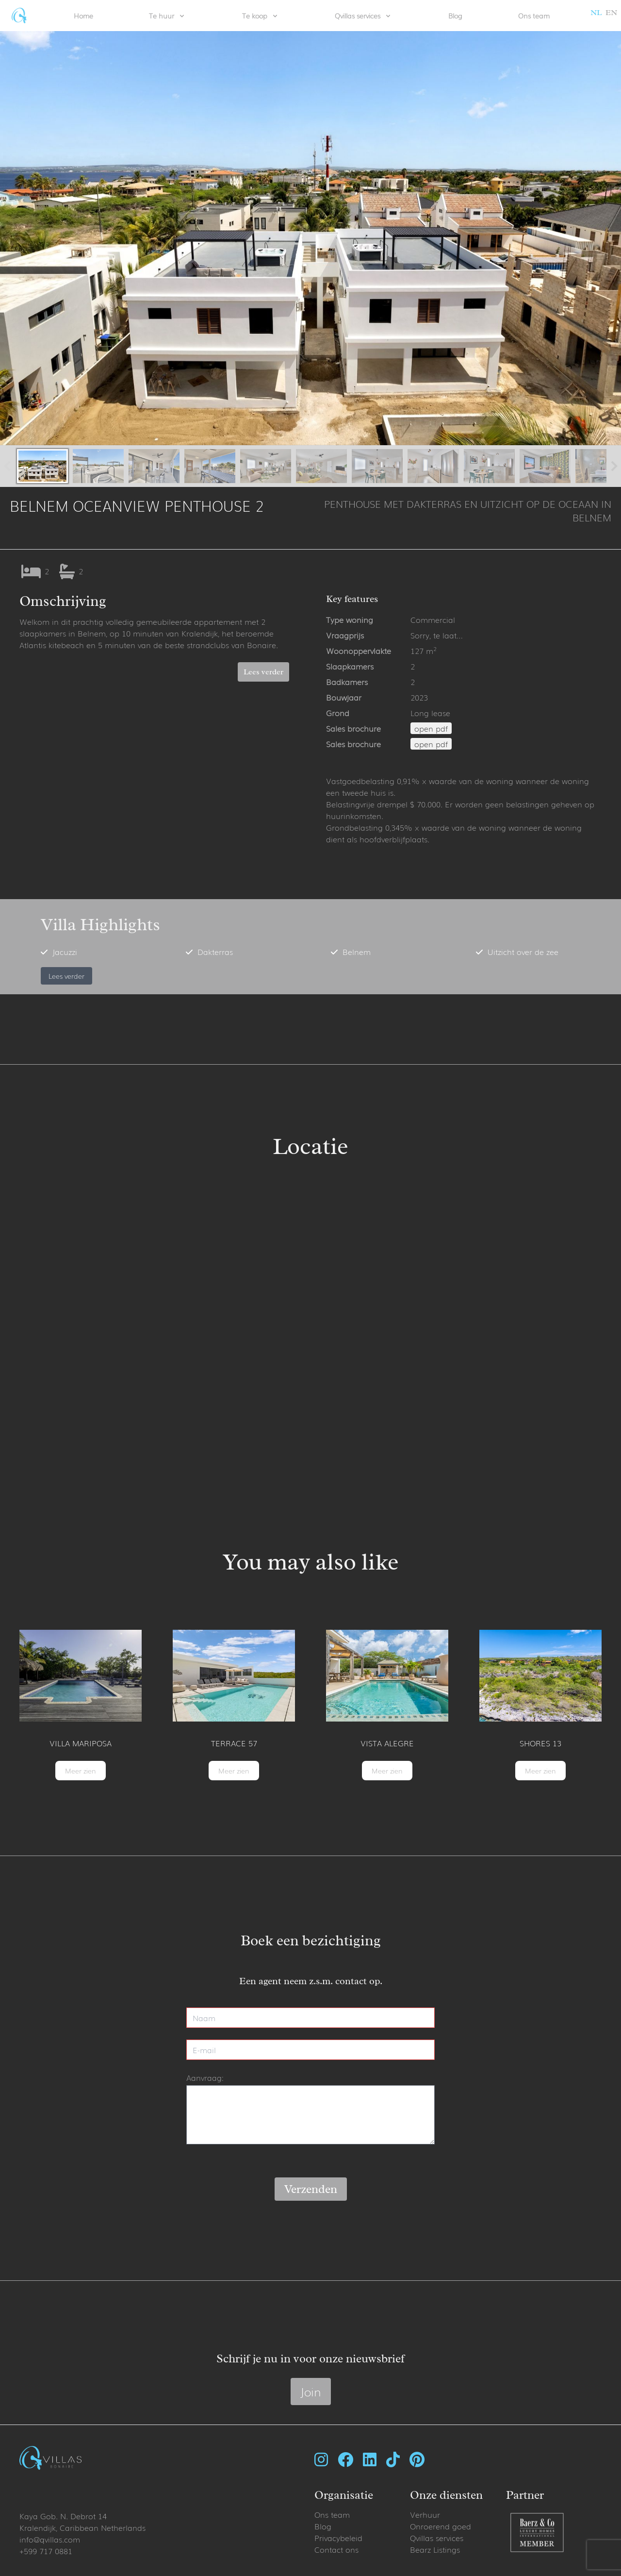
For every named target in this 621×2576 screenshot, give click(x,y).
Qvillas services (436, 2537)
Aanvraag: (205, 2077)
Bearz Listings (435, 2549)
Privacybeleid (338, 2537)
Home (83, 15)
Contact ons (336, 2549)
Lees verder (263, 672)
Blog (455, 15)
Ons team (534, 15)
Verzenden (310, 2189)
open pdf (431, 728)
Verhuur (425, 2514)
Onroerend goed (440, 2526)
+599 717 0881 (45, 2551)
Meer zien (80, 1770)
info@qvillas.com (49, 2539)
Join (310, 2391)
